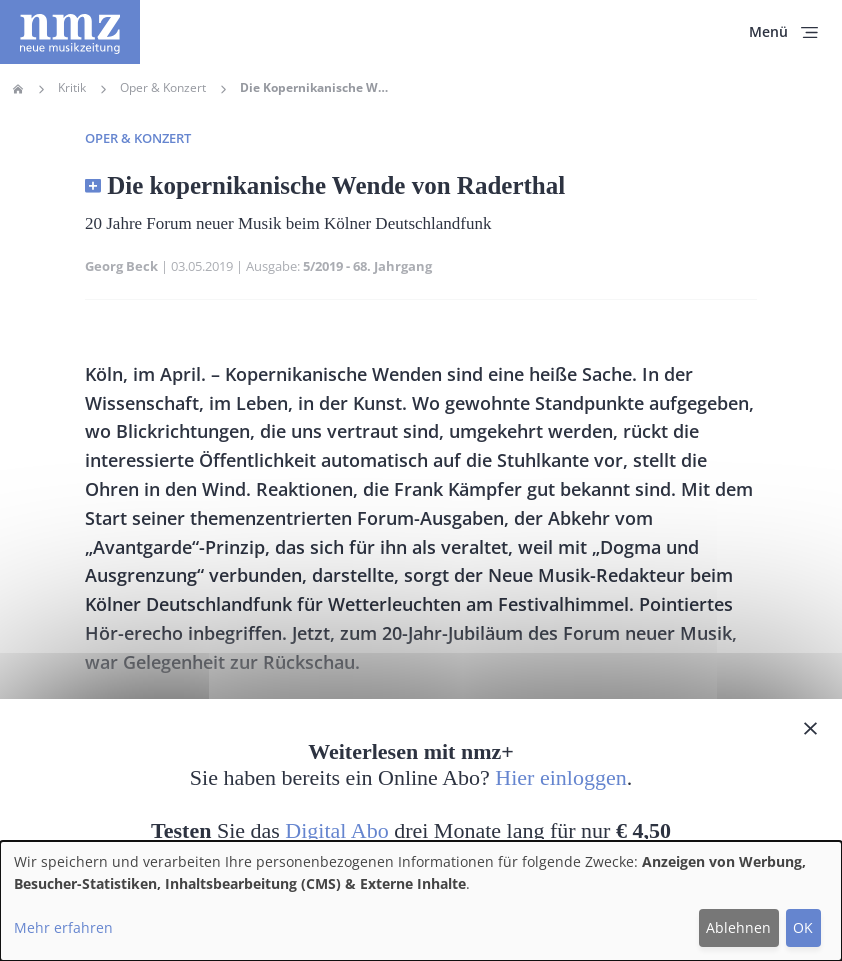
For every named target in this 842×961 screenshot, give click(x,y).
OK (803, 927)
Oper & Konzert (163, 88)
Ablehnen (738, 927)
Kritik (72, 88)
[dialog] (421, 901)
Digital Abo (336, 830)
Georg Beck (121, 266)
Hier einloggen (560, 777)
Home (18, 89)
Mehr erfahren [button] (63, 927)
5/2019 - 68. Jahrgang (367, 266)
